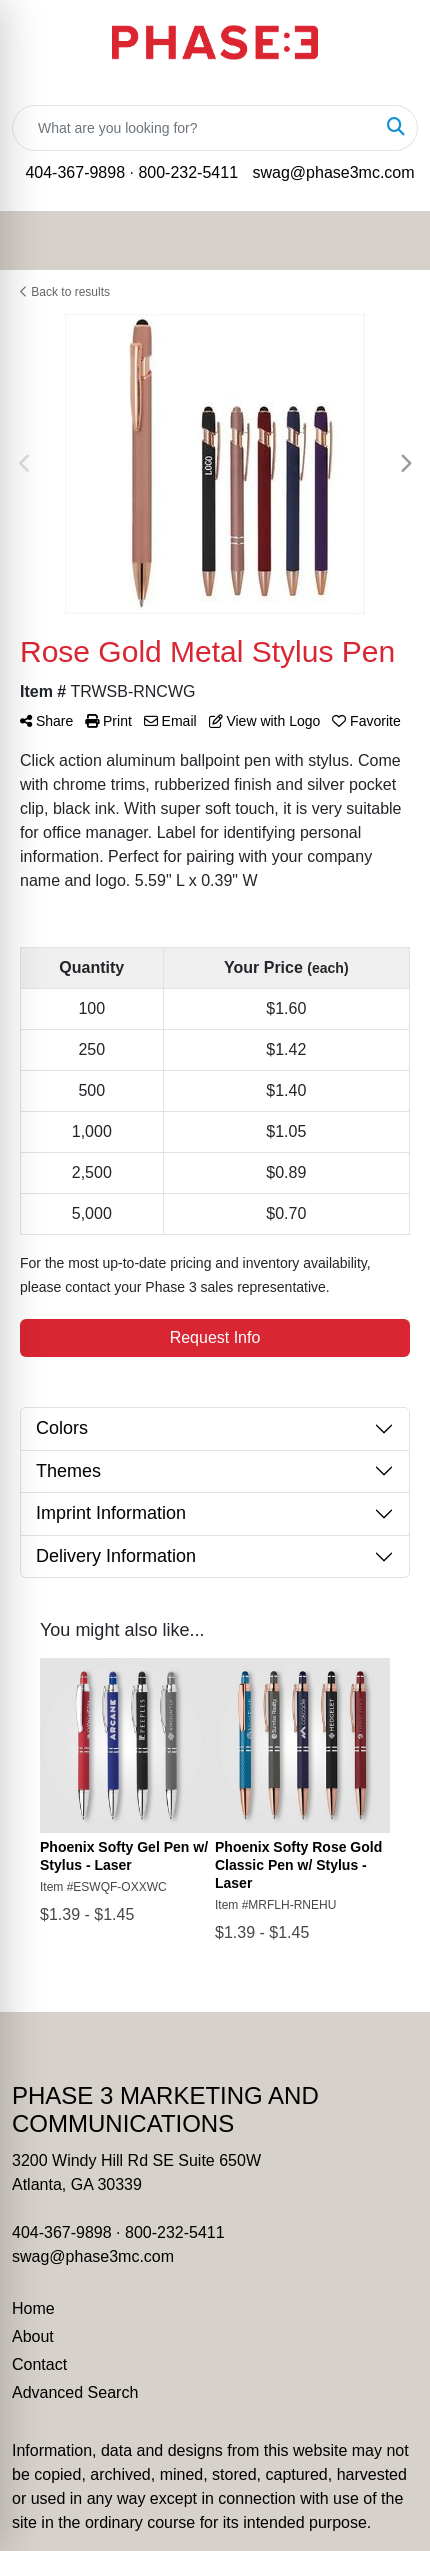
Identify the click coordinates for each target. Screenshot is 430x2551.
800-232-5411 (188, 172)
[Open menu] (390, 240)
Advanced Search (75, 2392)
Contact (39, 2364)
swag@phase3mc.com (333, 172)
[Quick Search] (194, 128)
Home (33, 2308)
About (33, 2336)
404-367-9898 (75, 172)
